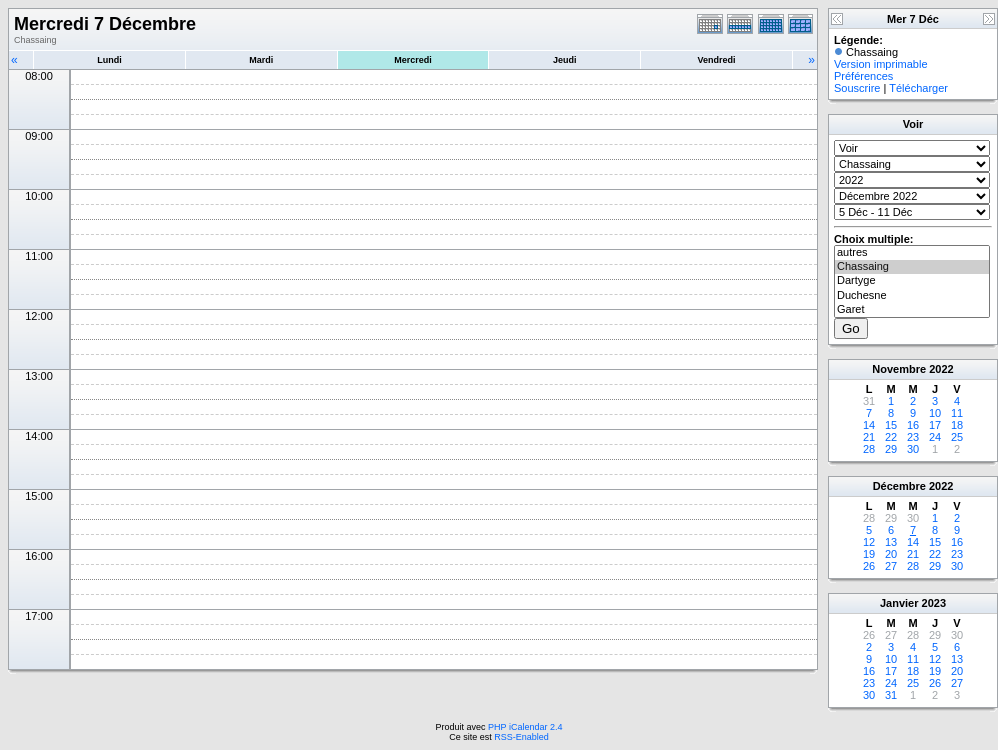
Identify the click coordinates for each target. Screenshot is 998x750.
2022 (941, 369)
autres (912, 253)
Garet (912, 310)
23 (913, 437)
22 (891, 437)
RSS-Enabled (521, 737)
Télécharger (918, 88)
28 (869, 449)
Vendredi (717, 60)
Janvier (899, 603)
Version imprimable (881, 64)
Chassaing (912, 267)
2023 (934, 603)
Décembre (899, 486)
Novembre (899, 369)
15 (891, 425)
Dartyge (912, 281)
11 (957, 413)
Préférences (863, 76)
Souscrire (857, 88)
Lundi (109, 60)
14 (869, 425)
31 (891, 695)
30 (913, 449)
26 (869, 566)
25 (957, 437)
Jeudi (565, 60)
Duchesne (912, 296)
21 (869, 437)
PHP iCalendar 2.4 (525, 727)
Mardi (261, 60)
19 (869, 554)
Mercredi (413, 60)
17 (935, 425)
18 (957, 425)
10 (935, 413)
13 (891, 542)
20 (891, 554)
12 (869, 542)
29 (891, 449)
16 (913, 425)
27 (891, 566)
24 (935, 437)
